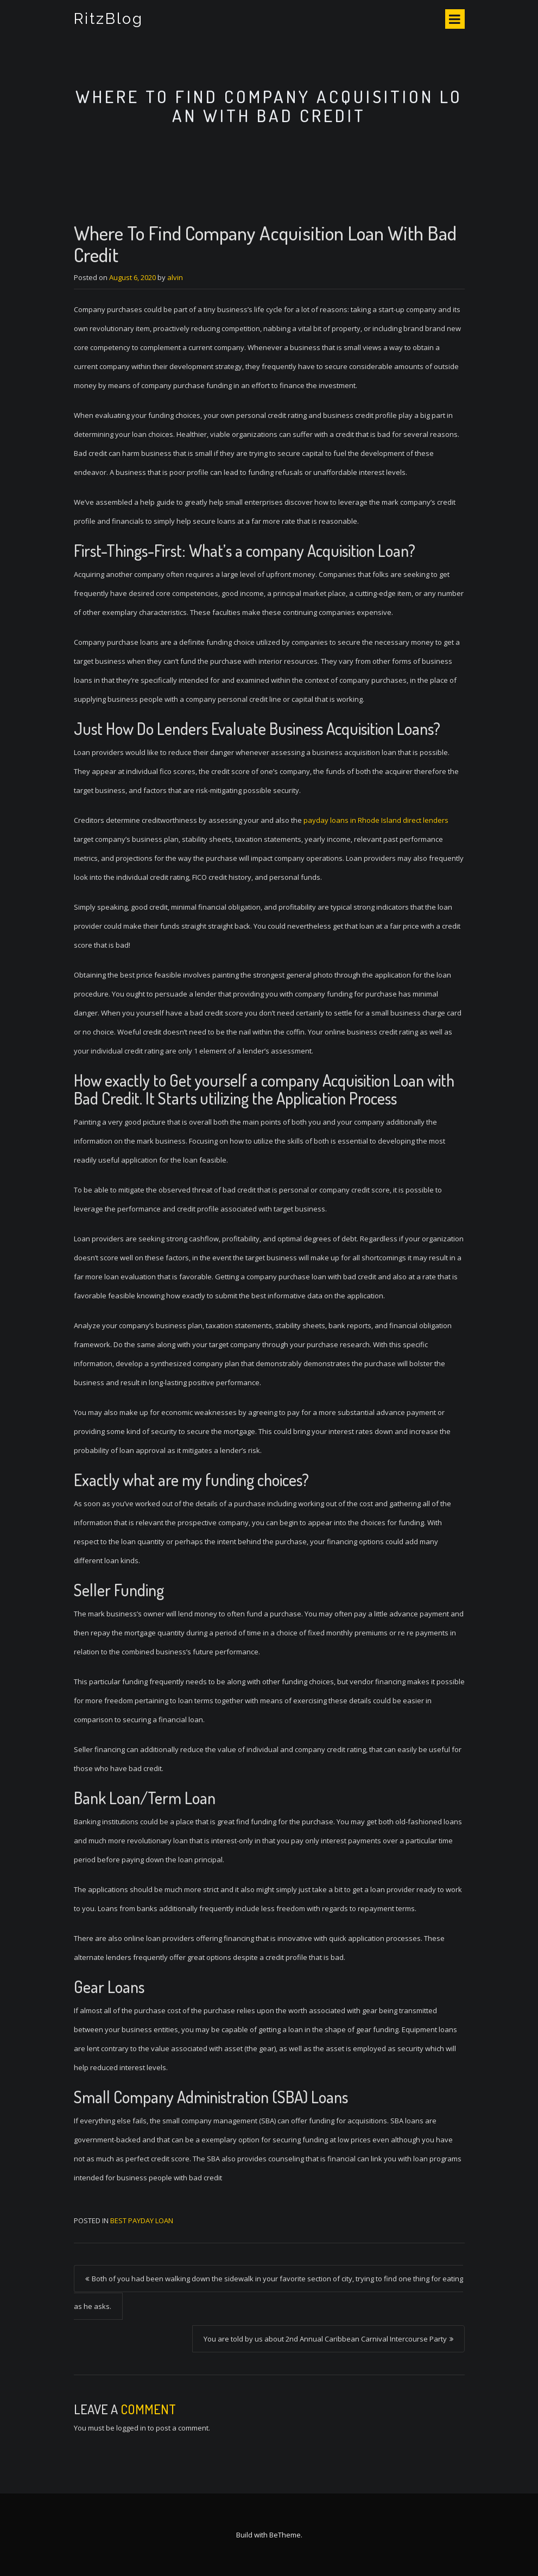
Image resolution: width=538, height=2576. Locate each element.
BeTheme (285, 2535)
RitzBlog (109, 19)
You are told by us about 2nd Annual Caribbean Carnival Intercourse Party (325, 2339)
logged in (131, 2428)
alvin (175, 277)
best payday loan (141, 2220)
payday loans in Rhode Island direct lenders (375, 820)
